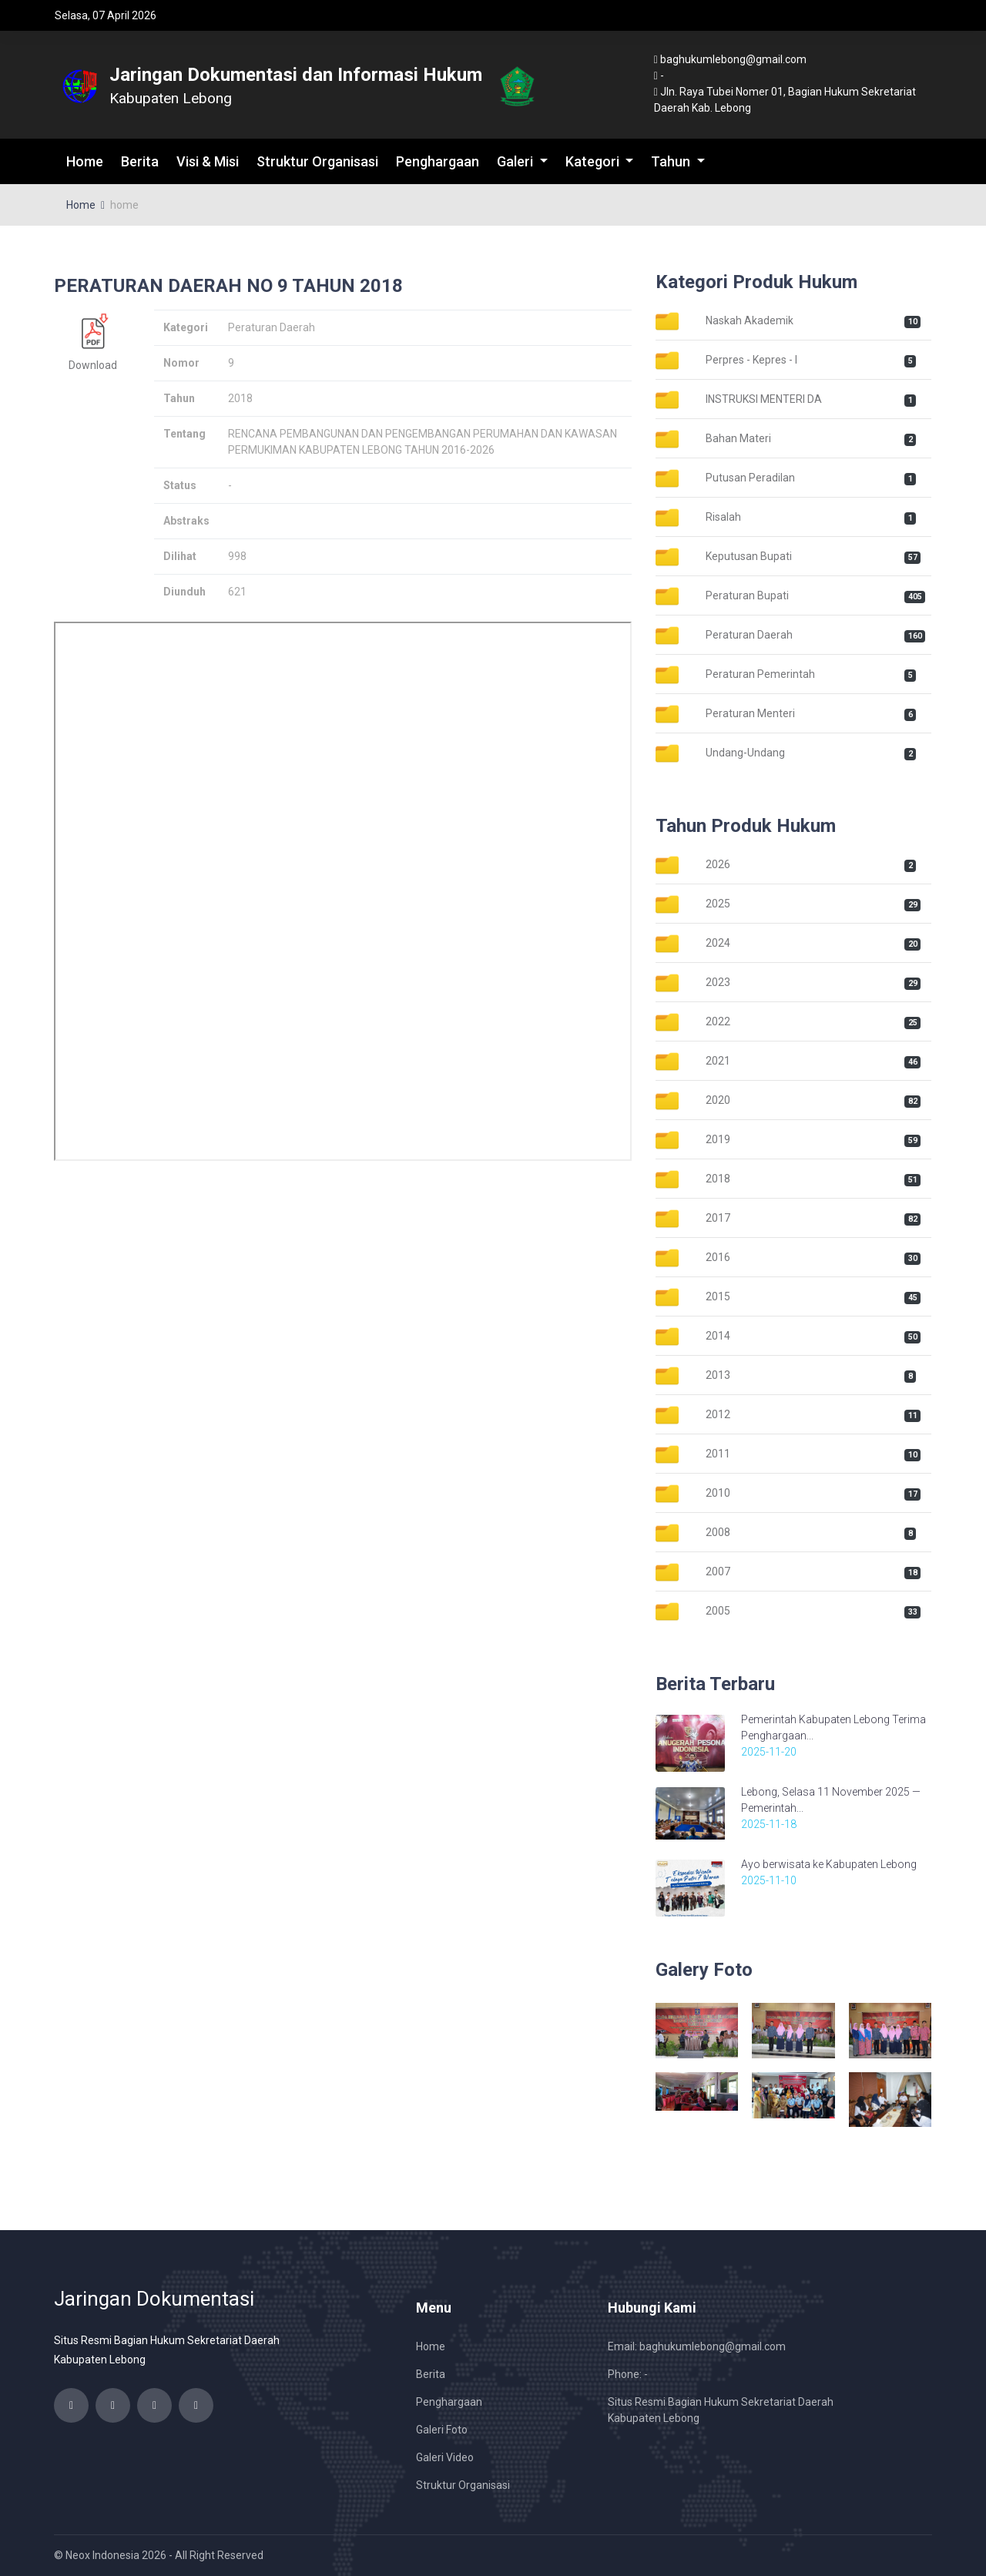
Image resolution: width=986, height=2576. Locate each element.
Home (84, 161)
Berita (140, 161)
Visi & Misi (207, 161)
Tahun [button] (672, 161)
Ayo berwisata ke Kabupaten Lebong (829, 1864)
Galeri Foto (442, 2429)
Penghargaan (437, 161)
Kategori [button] (593, 161)
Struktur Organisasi (317, 161)
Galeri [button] (516, 161)
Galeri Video (445, 2457)
